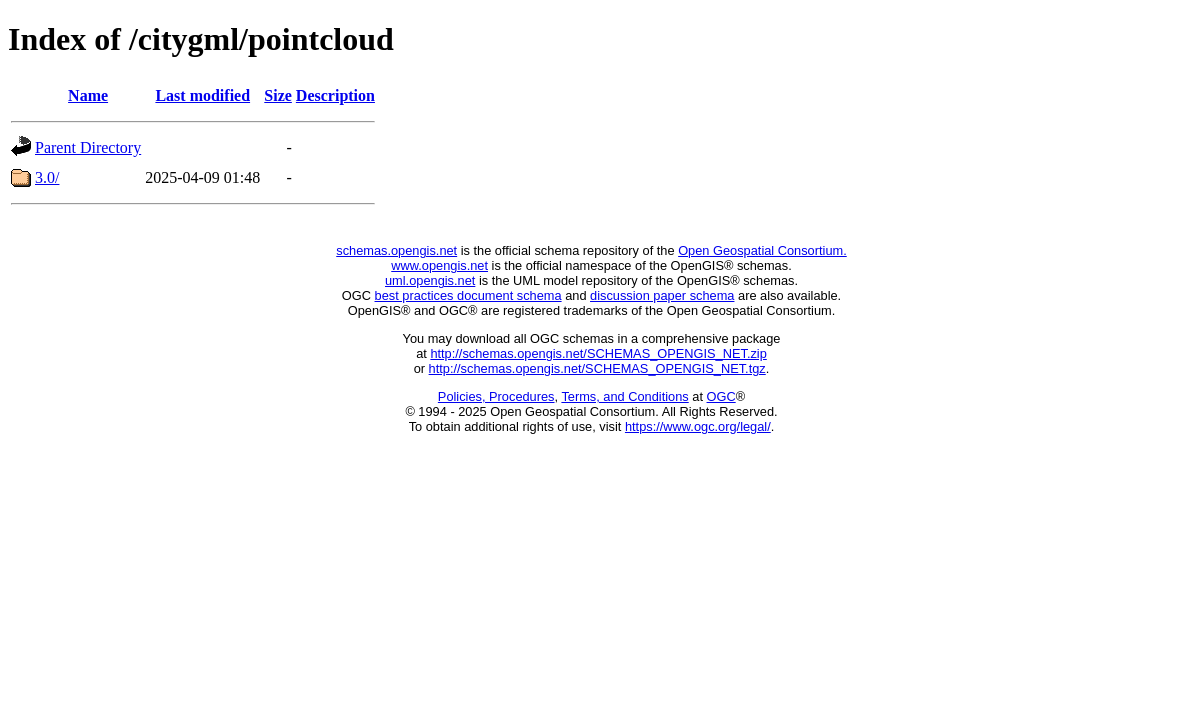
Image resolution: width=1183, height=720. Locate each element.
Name (88, 95)
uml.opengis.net (430, 280)
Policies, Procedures (496, 396)
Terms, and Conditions (624, 396)
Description (335, 95)
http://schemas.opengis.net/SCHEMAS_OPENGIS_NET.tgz (597, 368)
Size (278, 95)
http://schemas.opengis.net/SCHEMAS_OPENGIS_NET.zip (598, 353)
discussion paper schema (662, 295)
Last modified (202, 95)
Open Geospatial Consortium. (762, 250)
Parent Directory (88, 147)
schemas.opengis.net (396, 250)
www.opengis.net (439, 265)
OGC (721, 396)
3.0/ (47, 177)
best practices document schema (468, 295)
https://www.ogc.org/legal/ (698, 426)
